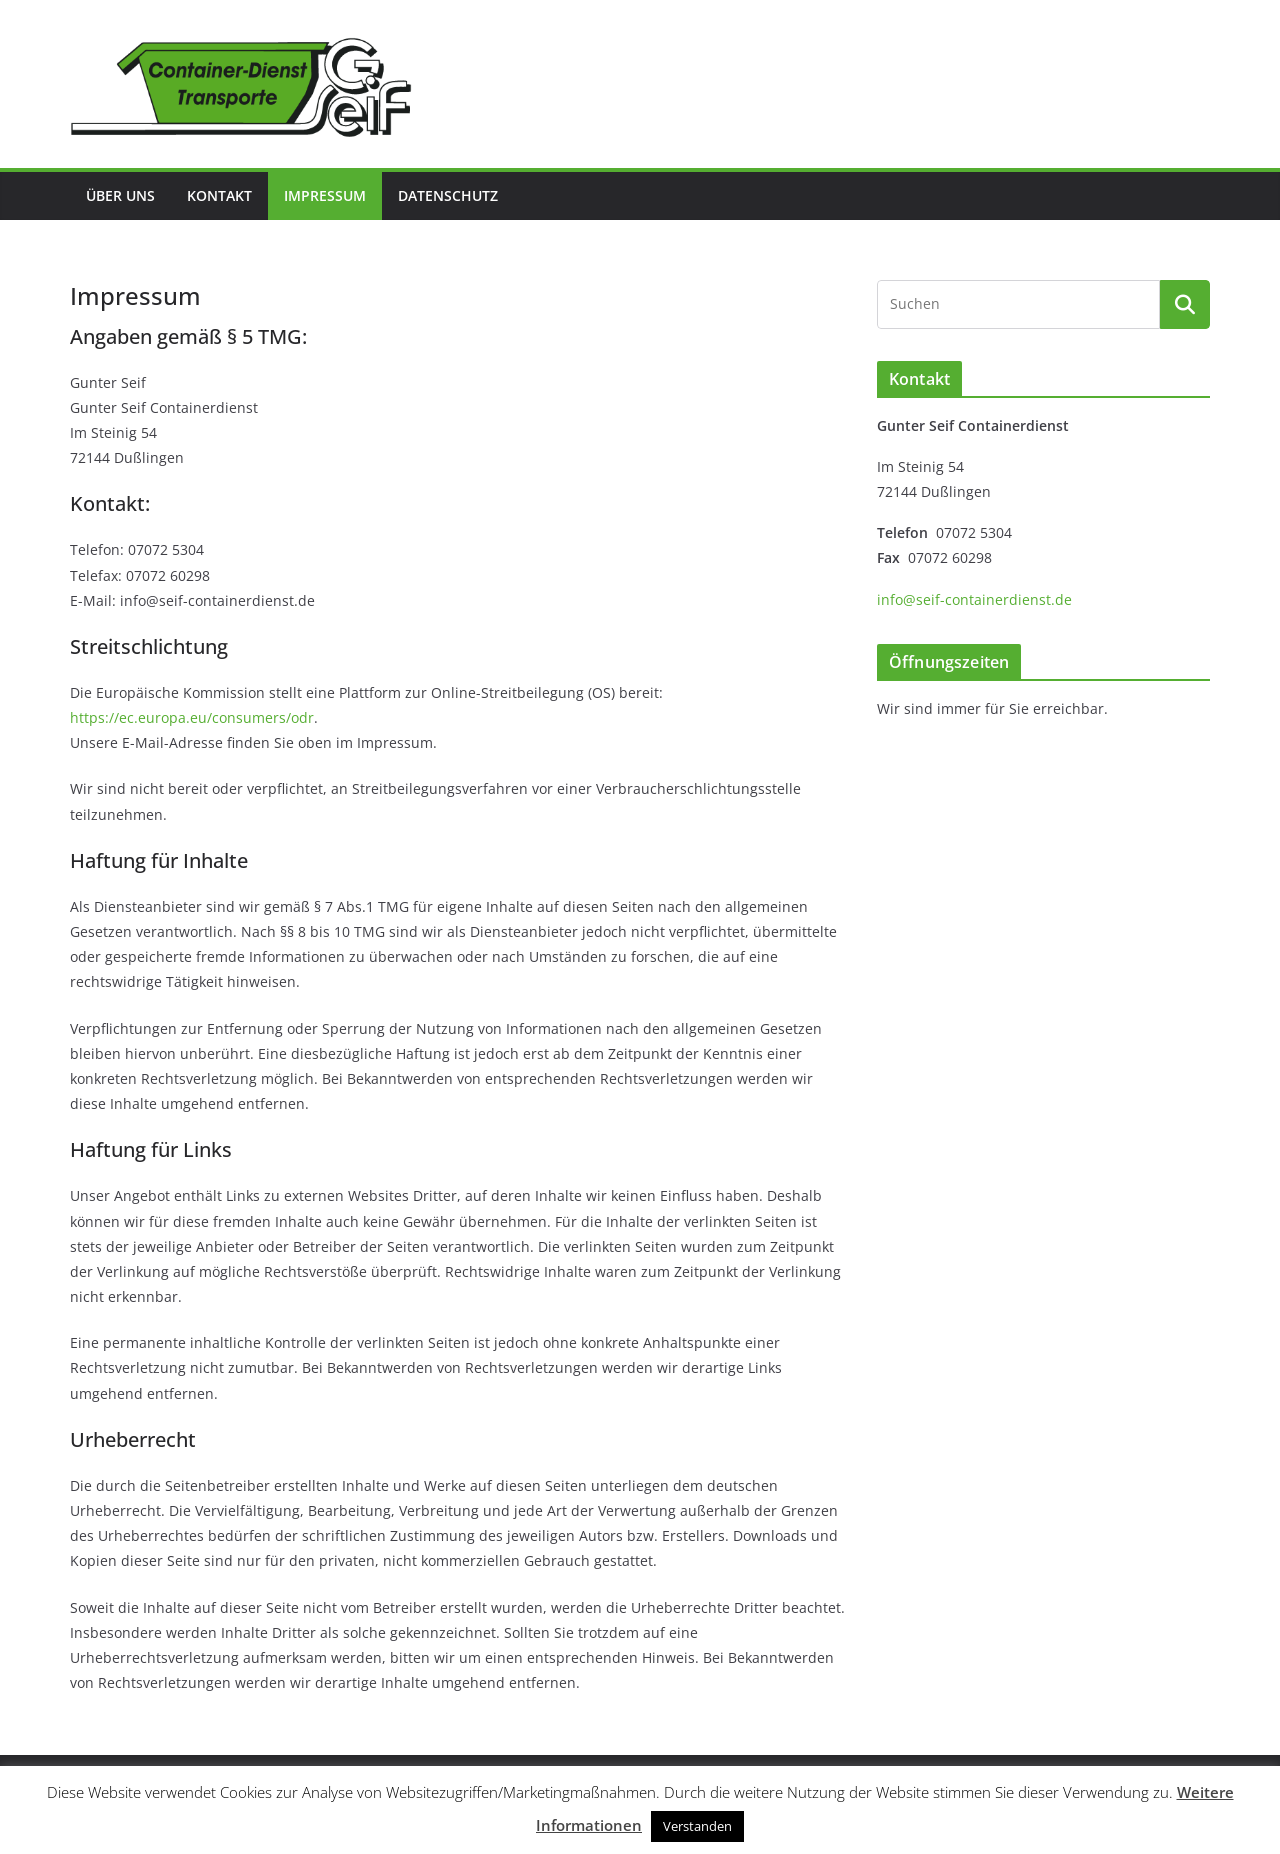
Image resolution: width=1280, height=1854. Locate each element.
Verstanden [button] (697, 1826)
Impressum (325, 195)
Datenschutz (448, 195)
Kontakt (219, 195)
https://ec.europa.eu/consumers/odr (192, 717)
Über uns (120, 195)
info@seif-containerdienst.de (974, 599)
